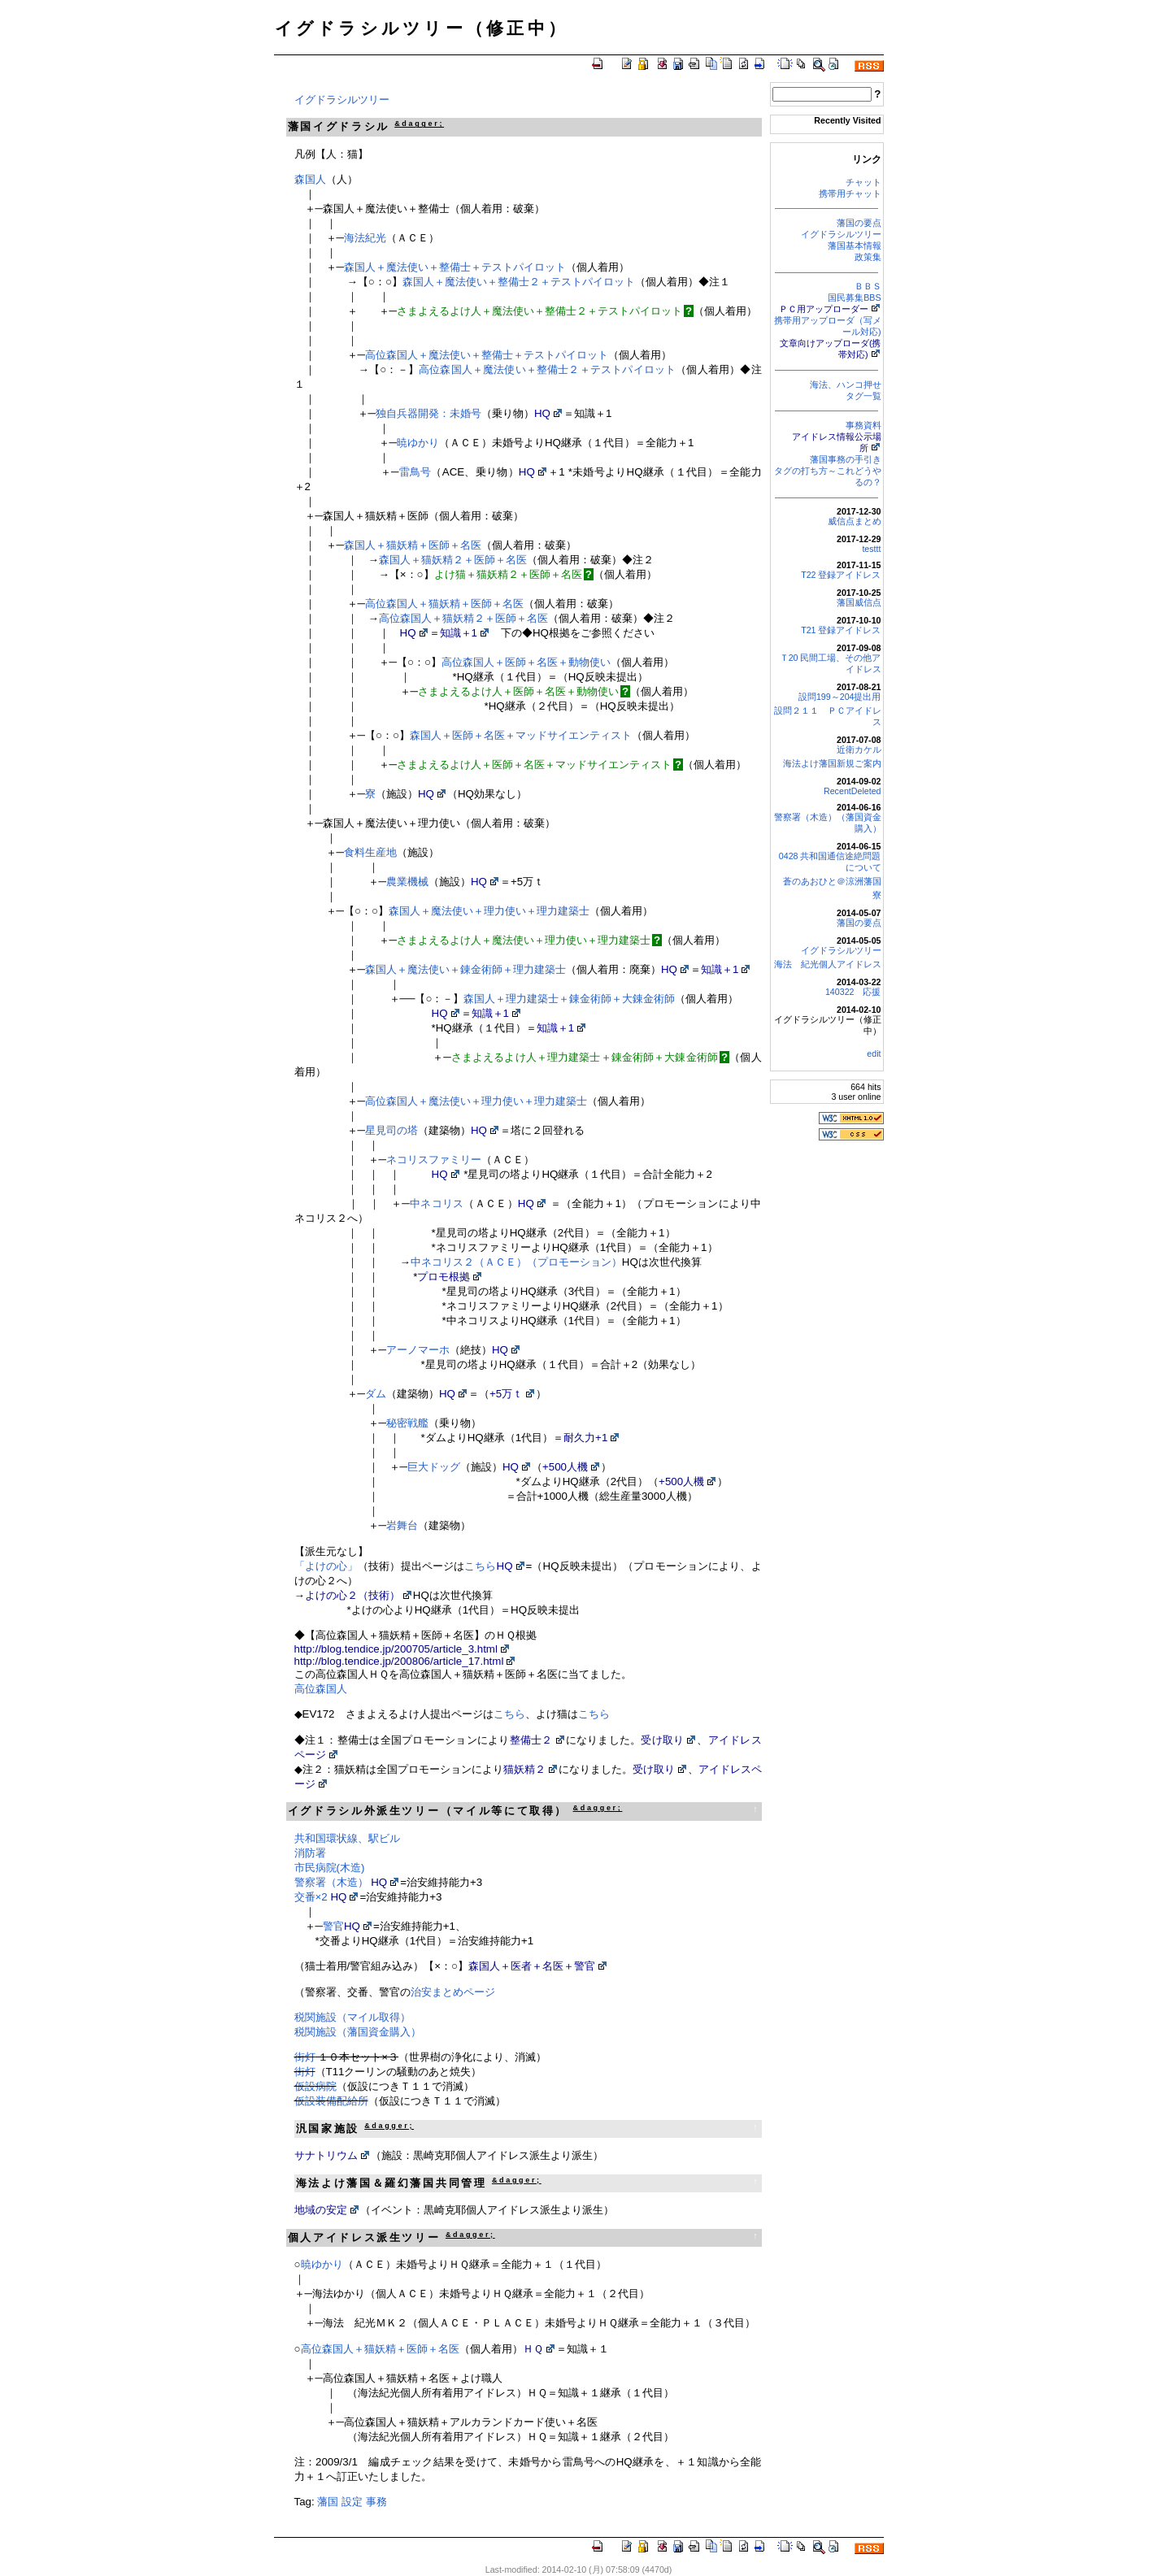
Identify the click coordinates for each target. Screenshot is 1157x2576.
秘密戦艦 (407, 1423)
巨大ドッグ (433, 1467)
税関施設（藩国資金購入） (357, 2032)
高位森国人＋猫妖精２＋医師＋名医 (463, 618)
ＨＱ (533, 2349)
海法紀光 (365, 238)
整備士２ (531, 1740)
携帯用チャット (850, 193)
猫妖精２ (524, 1769)
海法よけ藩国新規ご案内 (832, 763)
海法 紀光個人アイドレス (827, 964)
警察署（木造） (331, 1882)
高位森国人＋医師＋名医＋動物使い (526, 662)
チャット (863, 182)
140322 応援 (853, 992)
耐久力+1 (585, 1437)
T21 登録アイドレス (841, 630)
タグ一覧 (863, 396)
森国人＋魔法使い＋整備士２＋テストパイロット (518, 282)
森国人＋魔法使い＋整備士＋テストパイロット (455, 267)
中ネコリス (437, 1203)
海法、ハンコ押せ (845, 384)
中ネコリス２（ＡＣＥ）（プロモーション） (516, 1262)
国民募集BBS (854, 297)
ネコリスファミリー (433, 1159)
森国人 (310, 179)
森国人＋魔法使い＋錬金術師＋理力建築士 (465, 969)
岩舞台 (402, 1525)
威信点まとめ (854, 521)
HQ (542, 413)
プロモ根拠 (443, 1277)
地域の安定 (320, 2210)
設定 (352, 2502)
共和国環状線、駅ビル (347, 1838)
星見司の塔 (391, 1130)
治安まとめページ (453, 1992)
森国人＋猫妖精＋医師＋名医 (412, 545)
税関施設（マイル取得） (352, 2017)
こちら (480, 1566)
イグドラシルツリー (841, 234)
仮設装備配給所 (331, 2101)
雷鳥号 (414, 472)
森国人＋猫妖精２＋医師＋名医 (453, 560)
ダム (375, 1394)
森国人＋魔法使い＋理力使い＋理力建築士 (489, 911)
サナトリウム (326, 2155)
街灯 (304, 2057)
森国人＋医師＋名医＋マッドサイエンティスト (521, 735)
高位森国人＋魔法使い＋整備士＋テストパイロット (486, 355)
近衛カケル (859, 749)
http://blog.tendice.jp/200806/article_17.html (399, 1661)
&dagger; (419, 123)
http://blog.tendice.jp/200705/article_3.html (396, 1649)
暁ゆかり (418, 443)
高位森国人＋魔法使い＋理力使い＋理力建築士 (476, 1101)
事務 (376, 2502)
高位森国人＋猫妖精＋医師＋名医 (444, 603)
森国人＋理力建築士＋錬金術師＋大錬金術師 (569, 999)
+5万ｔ (506, 1394)
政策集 (868, 257)
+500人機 (565, 1467)
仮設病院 (315, 2086)
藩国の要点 (859, 223)
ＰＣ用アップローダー (823, 309)
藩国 (327, 2502)
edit (874, 1053)
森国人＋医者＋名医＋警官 (531, 1966)
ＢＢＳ (868, 286)
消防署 (310, 1853)
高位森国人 (320, 1689)
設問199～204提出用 (839, 697)
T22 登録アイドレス (841, 575)
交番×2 (311, 1897)
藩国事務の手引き (845, 459)
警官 (333, 1926)
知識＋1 (458, 633)
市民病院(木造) (329, 1867)
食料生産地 (370, 852)
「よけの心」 (326, 1566)
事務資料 (863, 425)
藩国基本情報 (854, 245)
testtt (871, 549)
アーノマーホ (418, 1350)
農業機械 (407, 881)
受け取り (662, 1740)
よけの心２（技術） (352, 1595)
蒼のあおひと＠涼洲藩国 (832, 881)
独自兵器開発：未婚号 (428, 413)
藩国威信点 (859, 602)
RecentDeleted (852, 791)
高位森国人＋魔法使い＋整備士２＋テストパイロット (547, 369)
